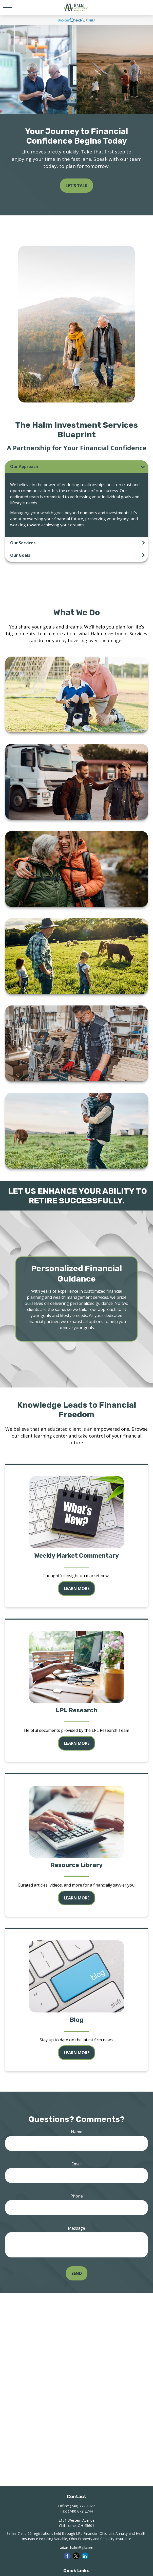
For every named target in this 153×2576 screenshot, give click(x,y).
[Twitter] (76, 2555)
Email (76, 2164)
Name (76, 2132)
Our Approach (24, 466)
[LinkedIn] (85, 2555)
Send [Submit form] (76, 2273)
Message (76, 2228)
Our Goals (20, 555)
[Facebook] (67, 2555)
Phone (76, 2196)
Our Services (22, 543)
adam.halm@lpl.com (76, 2547)
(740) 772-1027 (82, 2505)
